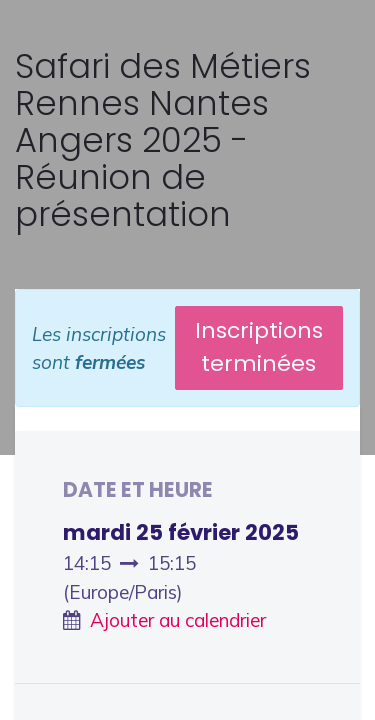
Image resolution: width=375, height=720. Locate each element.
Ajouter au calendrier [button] (178, 620)
